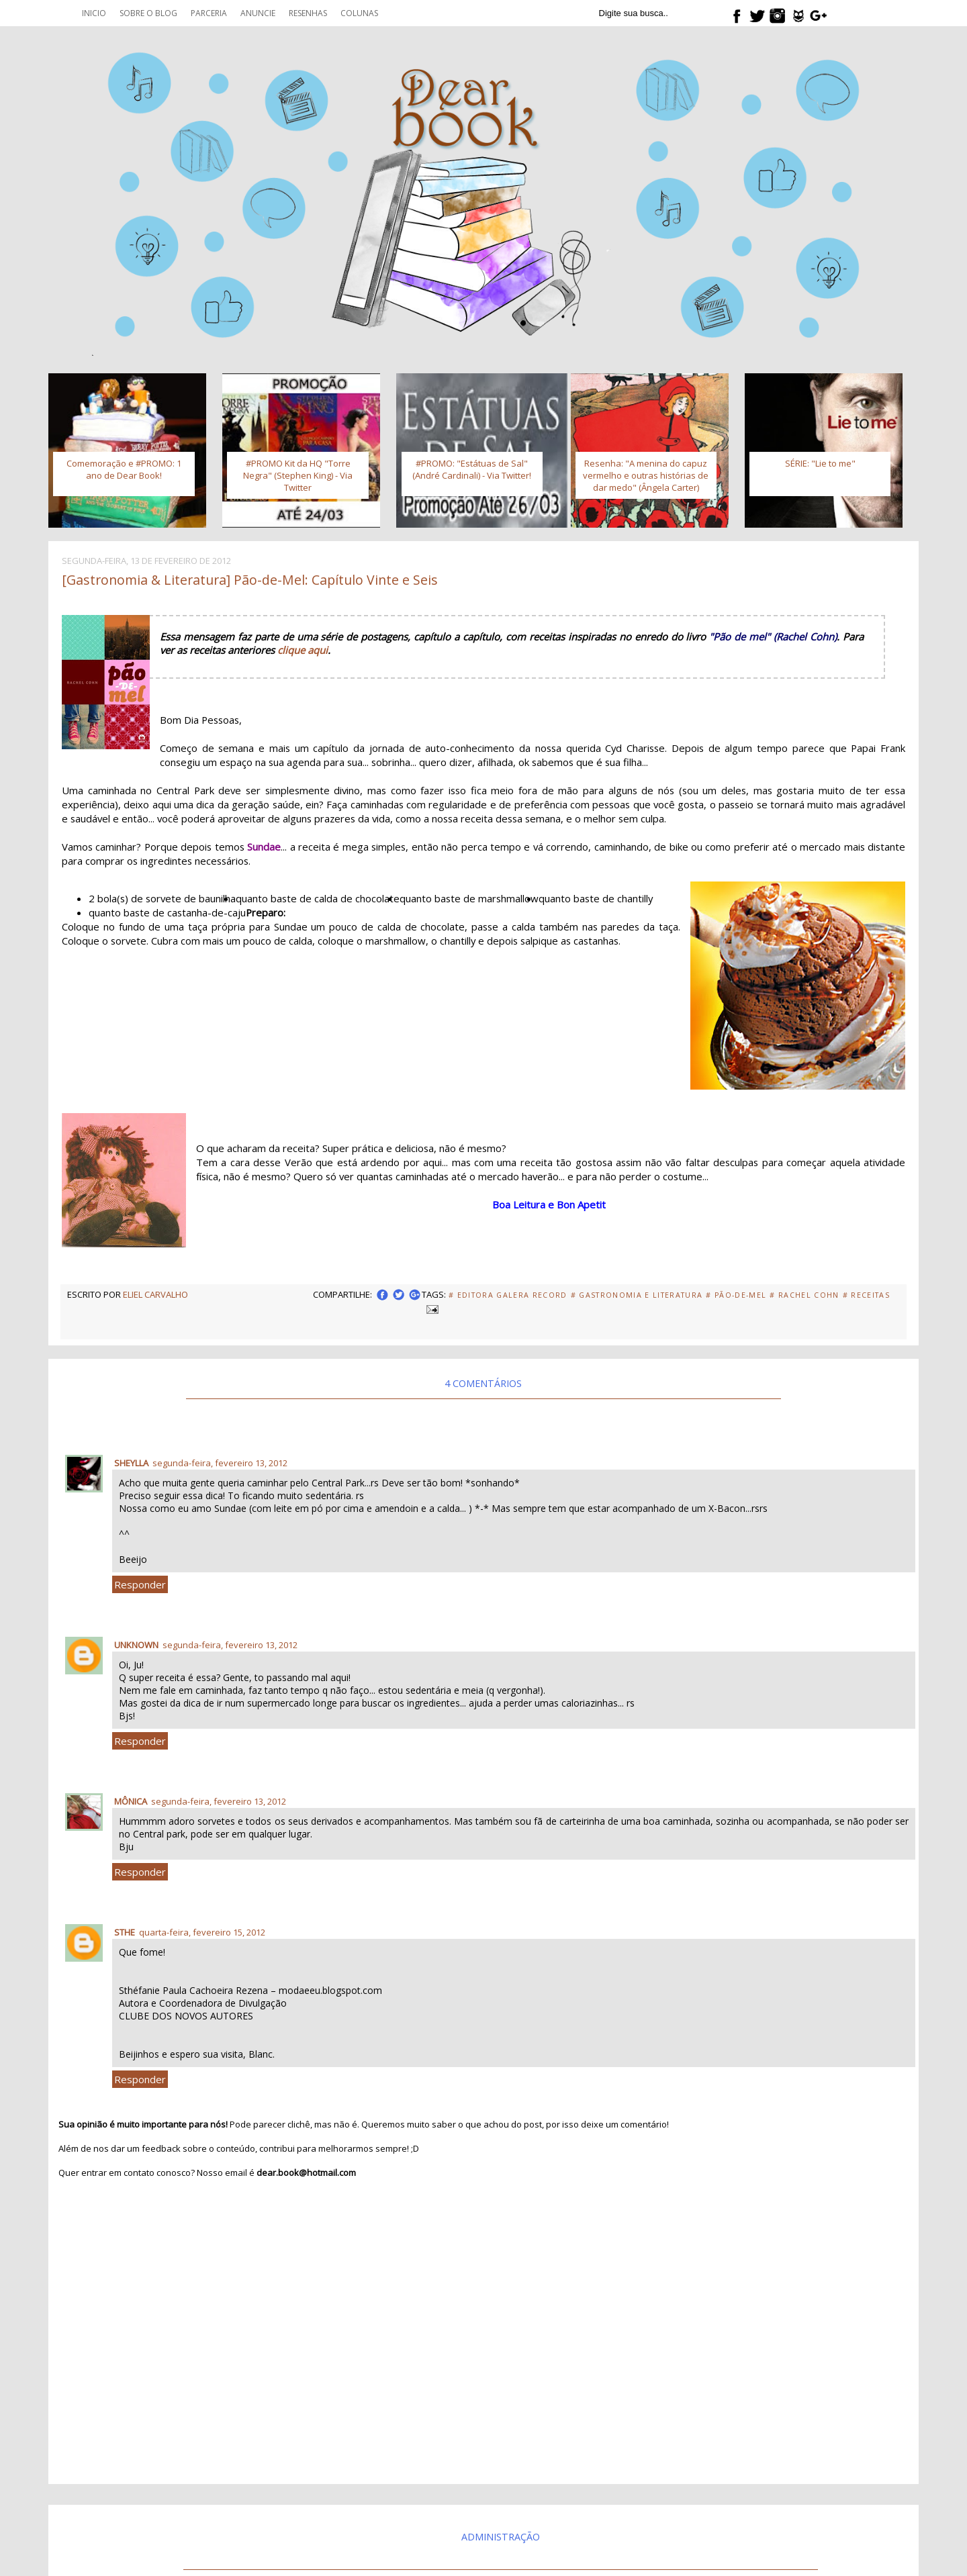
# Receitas (866, 1295)
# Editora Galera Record (508, 1295)
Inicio (94, 13)
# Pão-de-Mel (736, 1295)
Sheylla (131, 1463)
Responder (140, 1584)
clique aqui (302, 650)
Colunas (359, 13)
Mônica (130, 1801)
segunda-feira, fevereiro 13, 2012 (219, 1463)
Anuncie (257, 13)
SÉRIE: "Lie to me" (820, 463)
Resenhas (308, 13)
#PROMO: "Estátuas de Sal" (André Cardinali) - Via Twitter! (471, 469)
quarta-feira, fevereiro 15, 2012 (202, 1932)
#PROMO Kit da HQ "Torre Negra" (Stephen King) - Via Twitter (298, 475)
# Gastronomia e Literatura (637, 1295)
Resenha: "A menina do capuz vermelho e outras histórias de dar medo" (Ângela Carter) (645, 475)
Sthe (124, 1932)
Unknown (136, 1645)
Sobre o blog (148, 13)
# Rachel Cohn (804, 1295)
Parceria (209, 13)
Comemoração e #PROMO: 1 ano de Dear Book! (123, 469)
